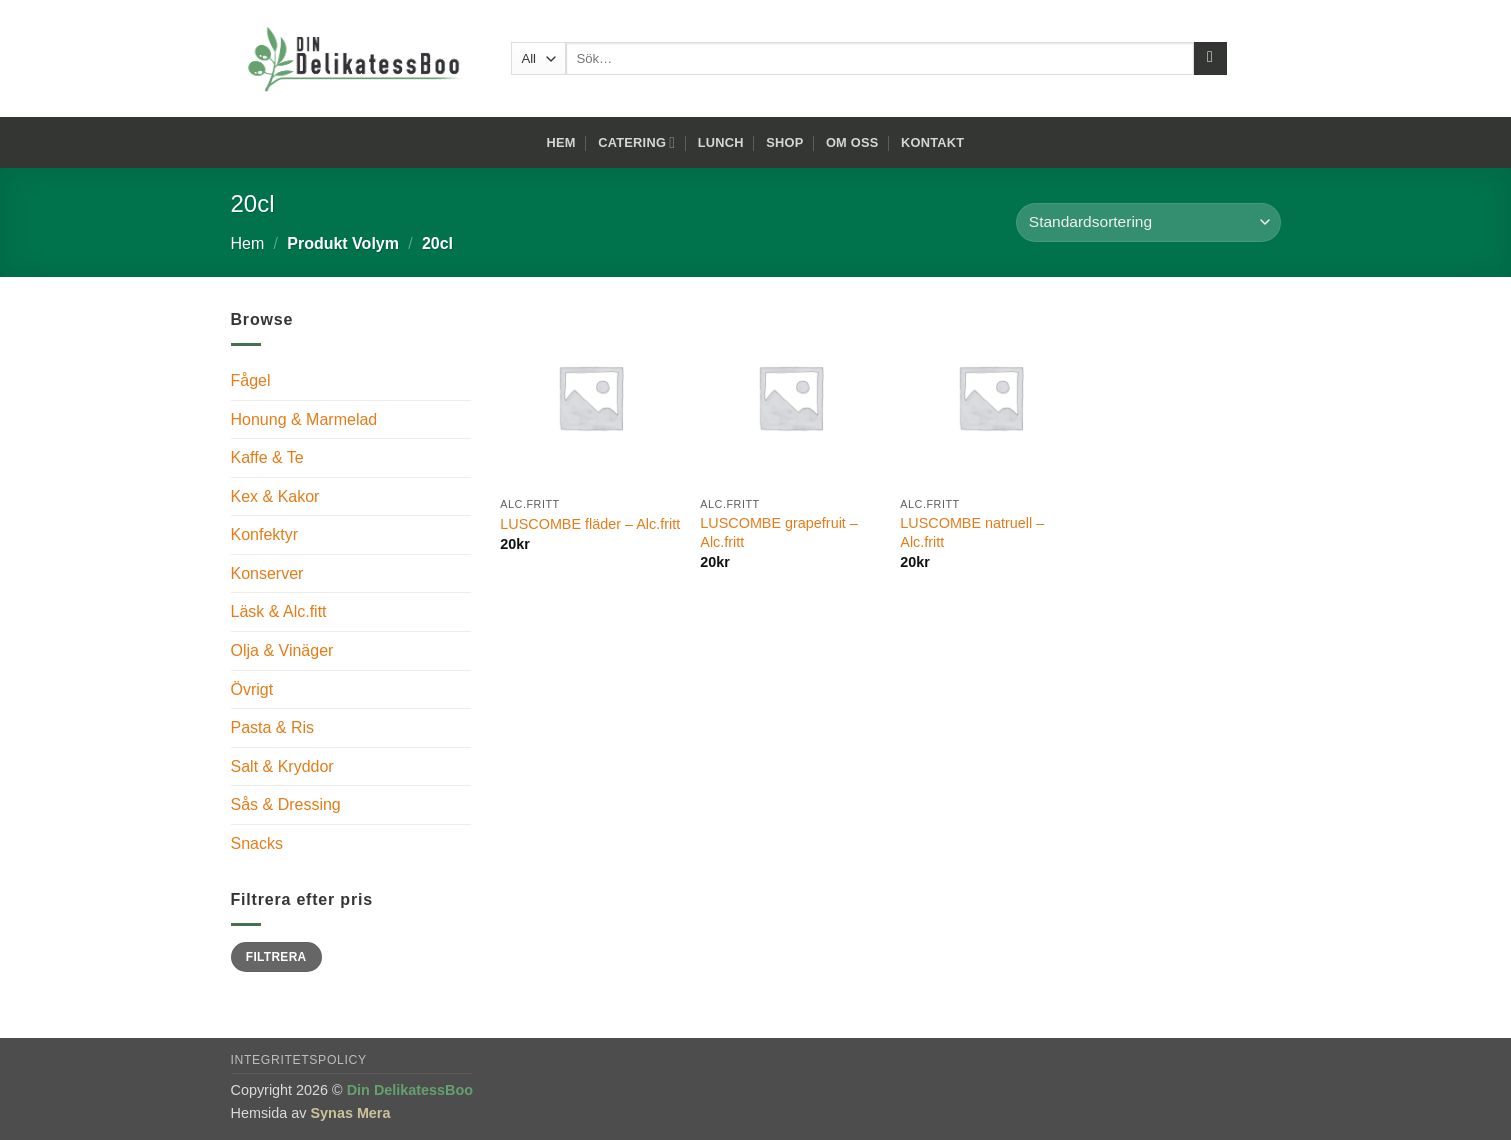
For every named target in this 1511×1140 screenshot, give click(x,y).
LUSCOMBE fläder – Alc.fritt (590, 524)
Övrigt (252, 689)
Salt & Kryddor (282, 766)
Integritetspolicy (299, 1060)
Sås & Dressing (286, 804)
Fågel (251, 380)
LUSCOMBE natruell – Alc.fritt (972, 532)
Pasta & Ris (273, 727)
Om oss (852, 142)
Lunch (721, 142)
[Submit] (1210, 59)
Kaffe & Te (267, 457)
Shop (784, 142)
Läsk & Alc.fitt (279, 611)
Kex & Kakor (275, 496)
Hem (561, 142)
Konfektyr (265, 534)
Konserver (267, 573)
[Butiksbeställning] (1148, 222)
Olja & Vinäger (282, 650)
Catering (636, 142)
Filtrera (276, 957)
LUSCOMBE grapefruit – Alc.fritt (779, 532)
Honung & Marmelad (304, 419)
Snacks (257, 843)
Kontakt (932, 142)
